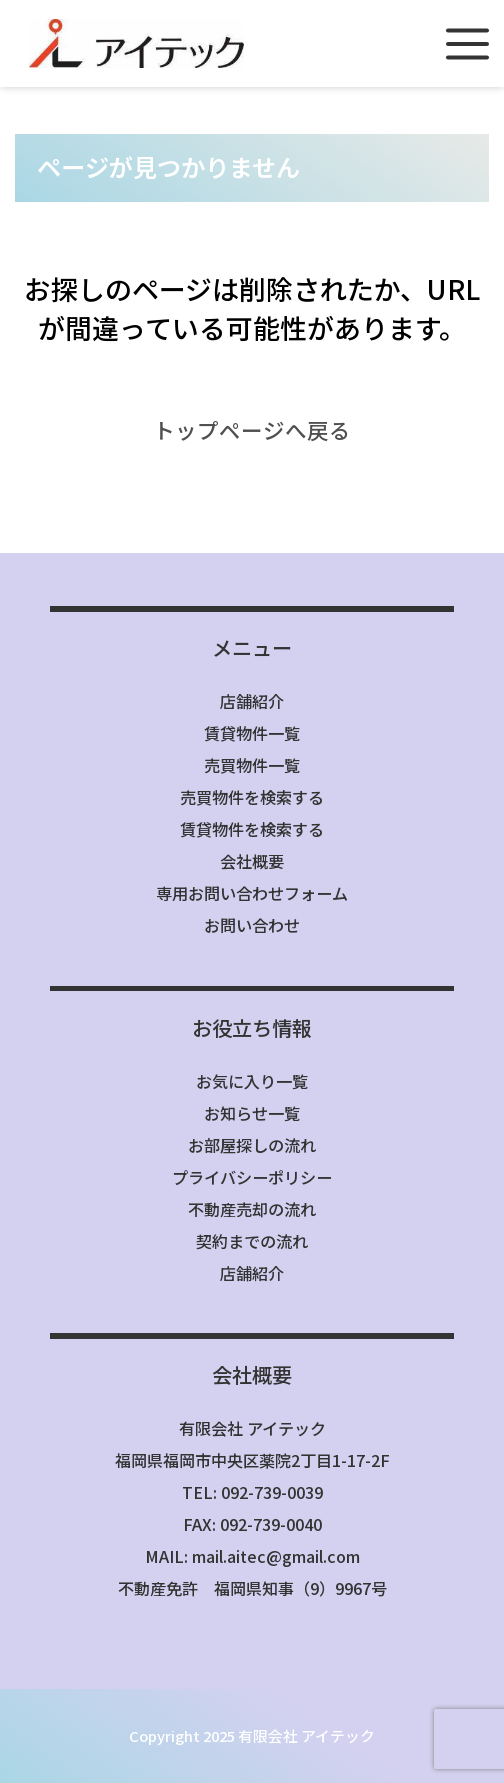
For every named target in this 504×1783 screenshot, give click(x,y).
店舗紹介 (252, 701)
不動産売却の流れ (252, 1209)
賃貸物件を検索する (252, 829)
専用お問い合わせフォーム (252, 893)
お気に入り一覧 (252, 1081)
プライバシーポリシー (252, 1177)
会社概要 (252, 861)
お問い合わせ (252, 925)
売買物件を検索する (252, 797)
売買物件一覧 (252, 765)
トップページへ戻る (252, 429)
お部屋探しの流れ (252, 1145)
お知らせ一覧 (252, 1113)
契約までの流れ (252, 1241)
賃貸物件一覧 (252, 733)
